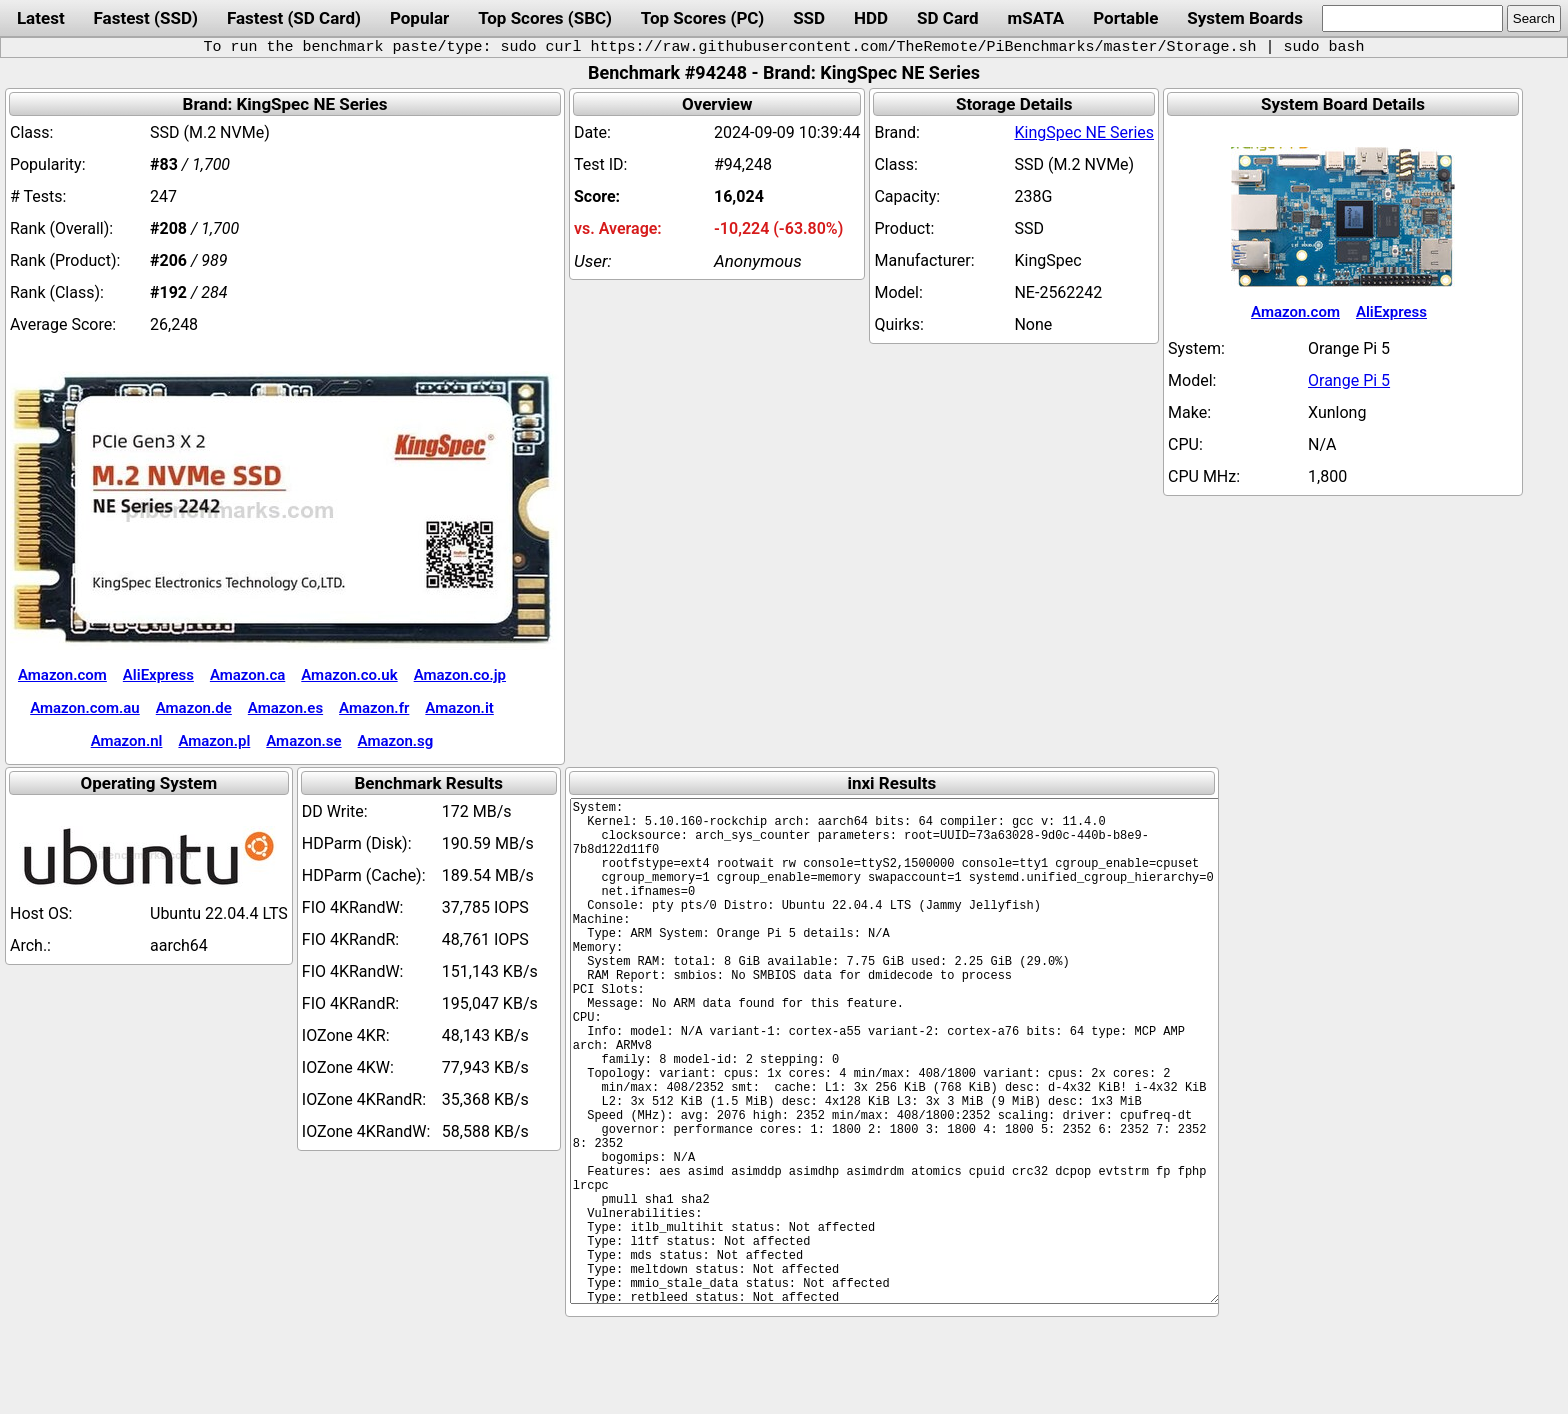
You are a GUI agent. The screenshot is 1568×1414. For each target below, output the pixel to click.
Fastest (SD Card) (294, 18)
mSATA (1036, 18)
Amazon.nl (127, 741)
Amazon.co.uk (349, 675)
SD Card (948, 18)
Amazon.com (62, 675)
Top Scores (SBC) (545, 18)
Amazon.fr (374, 708)
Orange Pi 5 (1349, 380)
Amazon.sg (396, 741)
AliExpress (158, 675)
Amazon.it (459, 708)
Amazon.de (194, 708)
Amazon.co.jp (460, 675)
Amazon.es (285, 708)
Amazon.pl (214, 741)
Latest (41, 18)
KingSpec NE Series (1084, 132)
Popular (419, 18)
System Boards (1245, 18)
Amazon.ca (247, 675)
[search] (1412, 18)
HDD (871, 18)
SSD (809, 18)
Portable (1125, 18)
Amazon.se (303, 741)
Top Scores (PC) (702, 18)
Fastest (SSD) (146, 18)
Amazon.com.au (85, 708)
